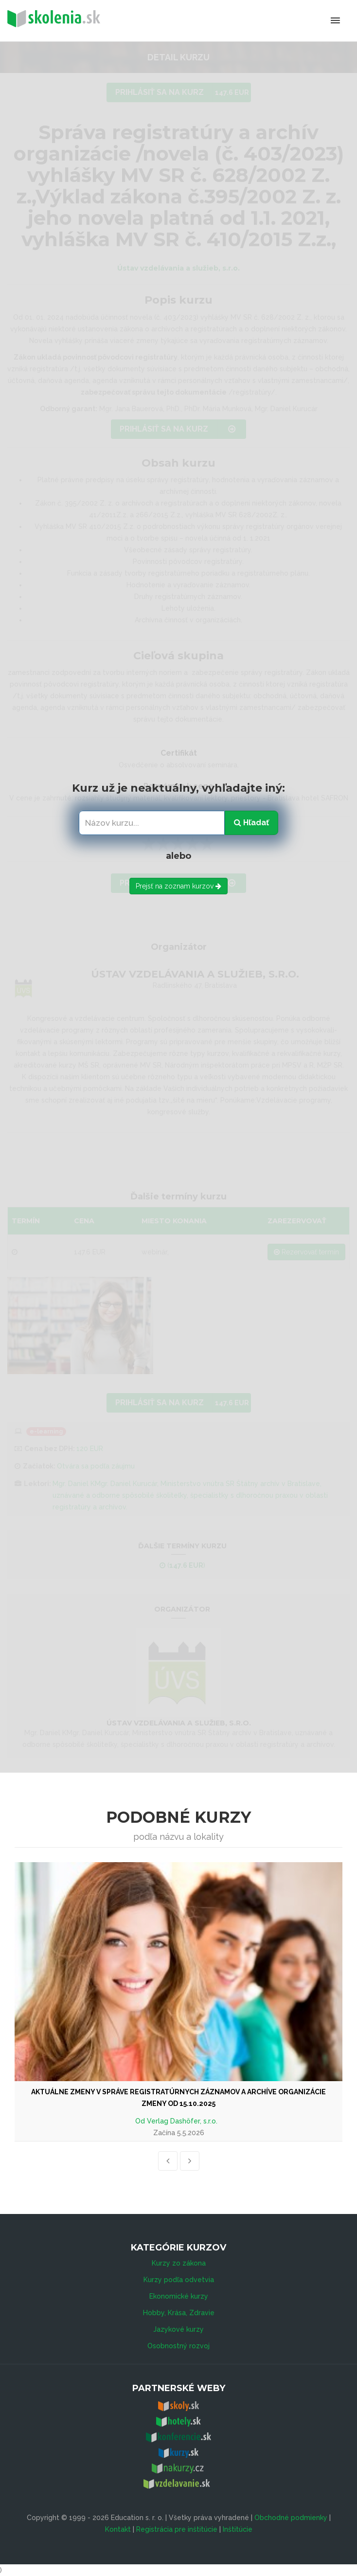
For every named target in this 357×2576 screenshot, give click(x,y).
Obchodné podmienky (290, 2518)
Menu (295, 20)
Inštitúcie (237, 2529)
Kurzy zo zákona (179, 2263)
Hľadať (251, 822)
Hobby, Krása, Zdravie (178, 2313)
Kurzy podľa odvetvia (178, 2280)
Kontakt (118, 2529)
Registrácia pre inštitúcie (176, 2529)
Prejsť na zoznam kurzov (178, 886)
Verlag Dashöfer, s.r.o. (182, 2121)
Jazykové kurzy (178, 2329)
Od (141, 2121)
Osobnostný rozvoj (178, 2346)
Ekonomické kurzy (178, 2296)
